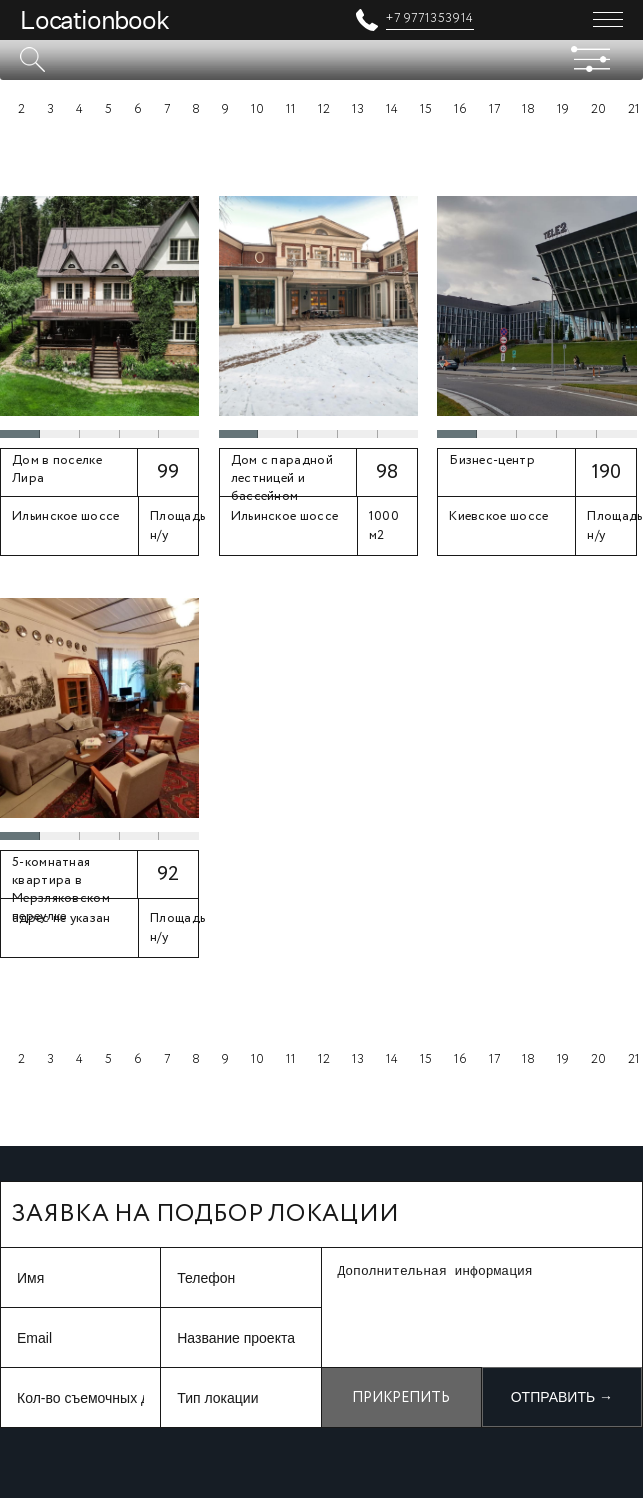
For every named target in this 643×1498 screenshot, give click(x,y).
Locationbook (94, 20)
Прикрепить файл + (401, 1407)
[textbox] (321, 60)
